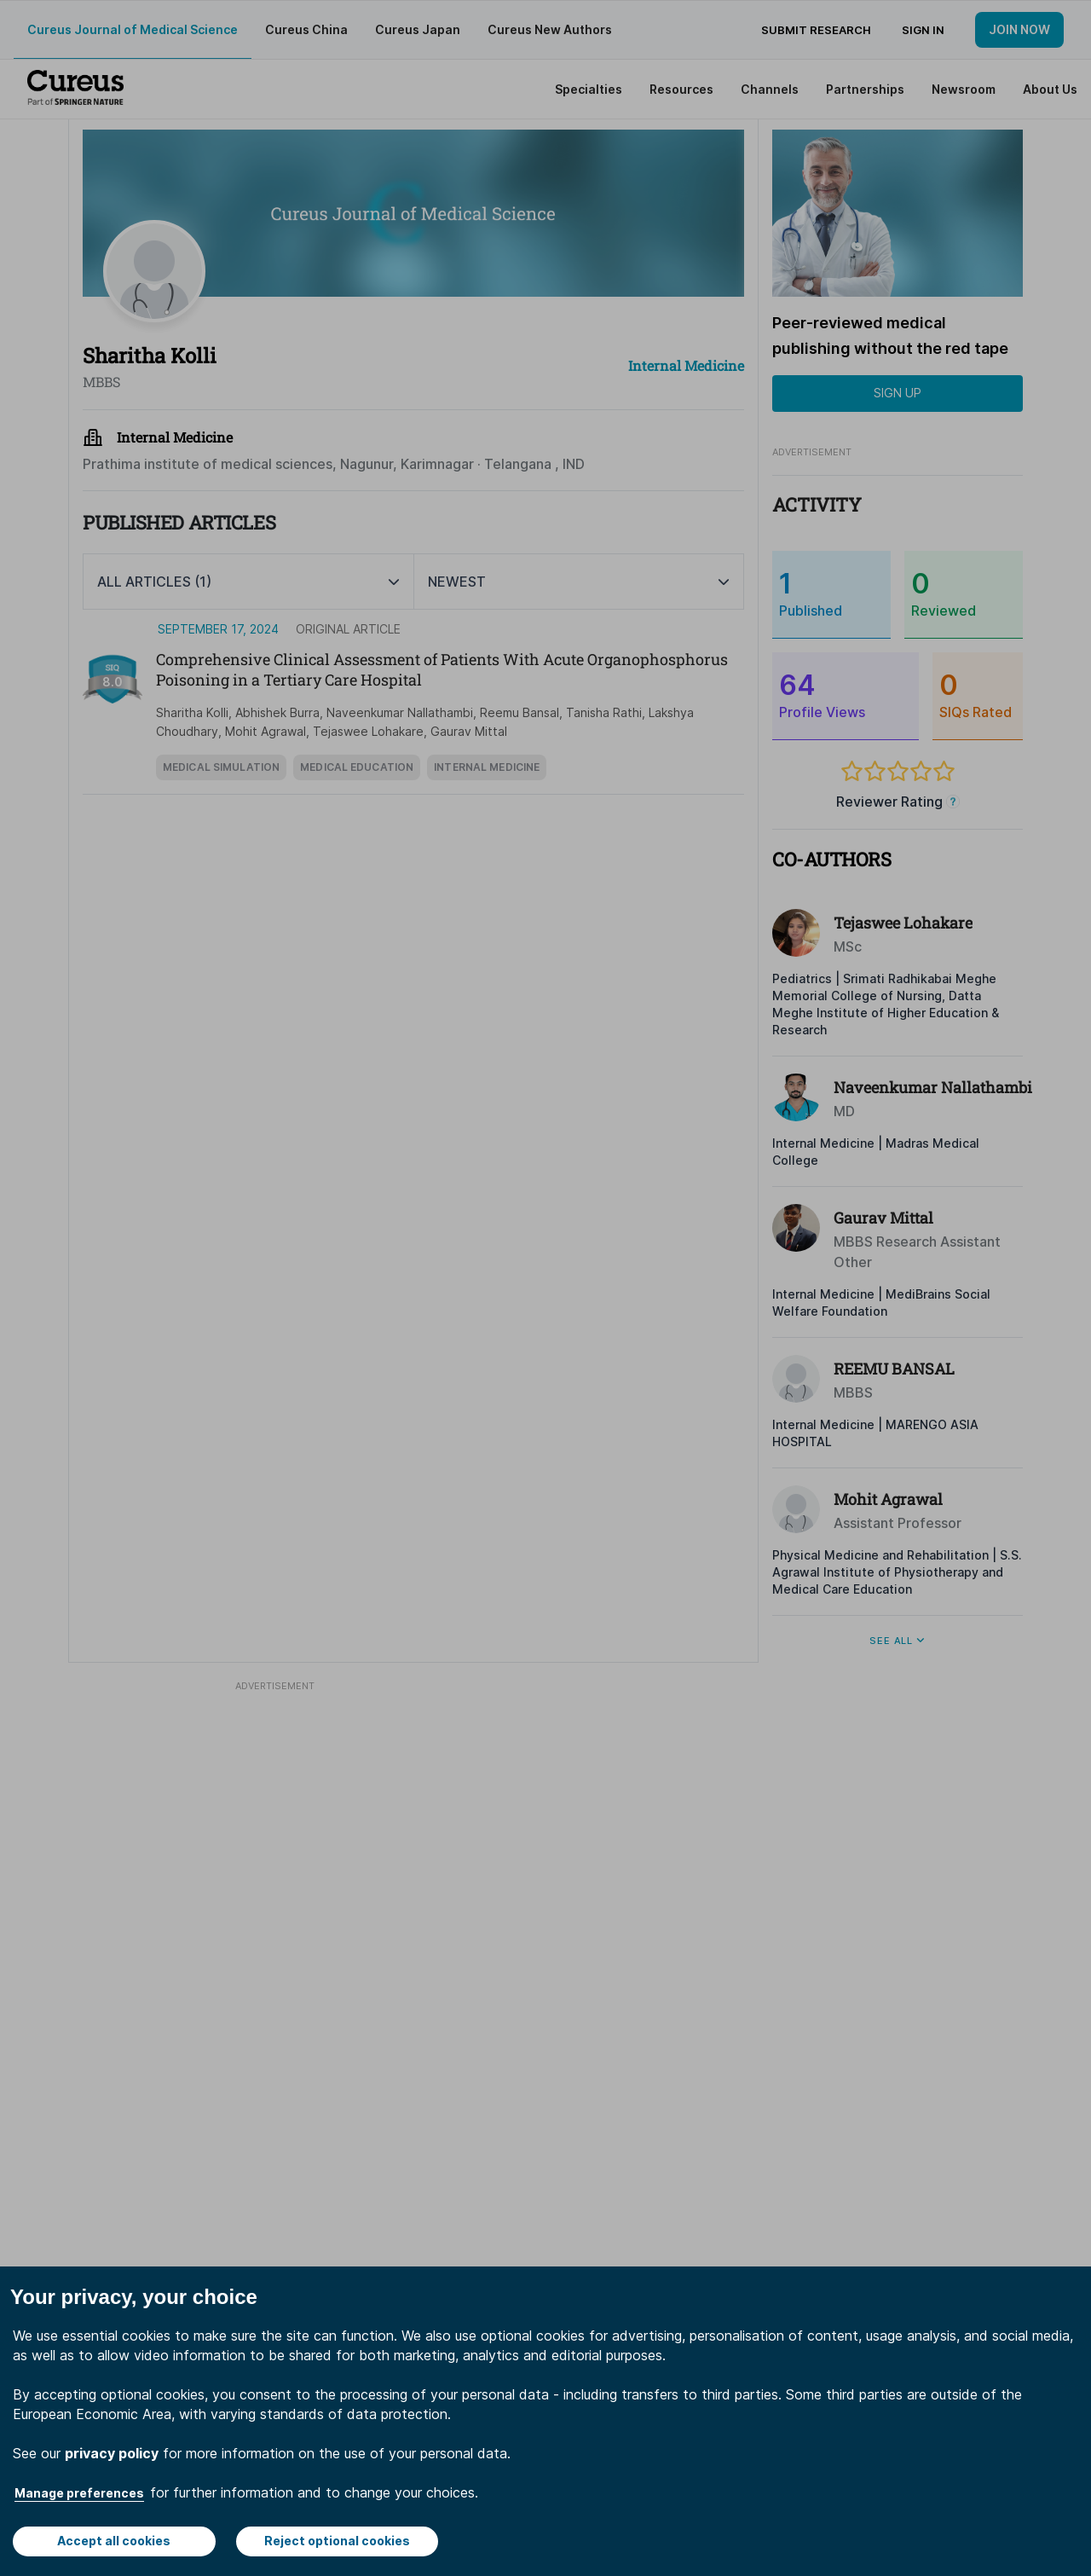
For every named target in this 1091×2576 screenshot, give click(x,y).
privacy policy (112, 2453)
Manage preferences (79, 2493)
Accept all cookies (113, 2540)
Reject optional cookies (337, 2540)
